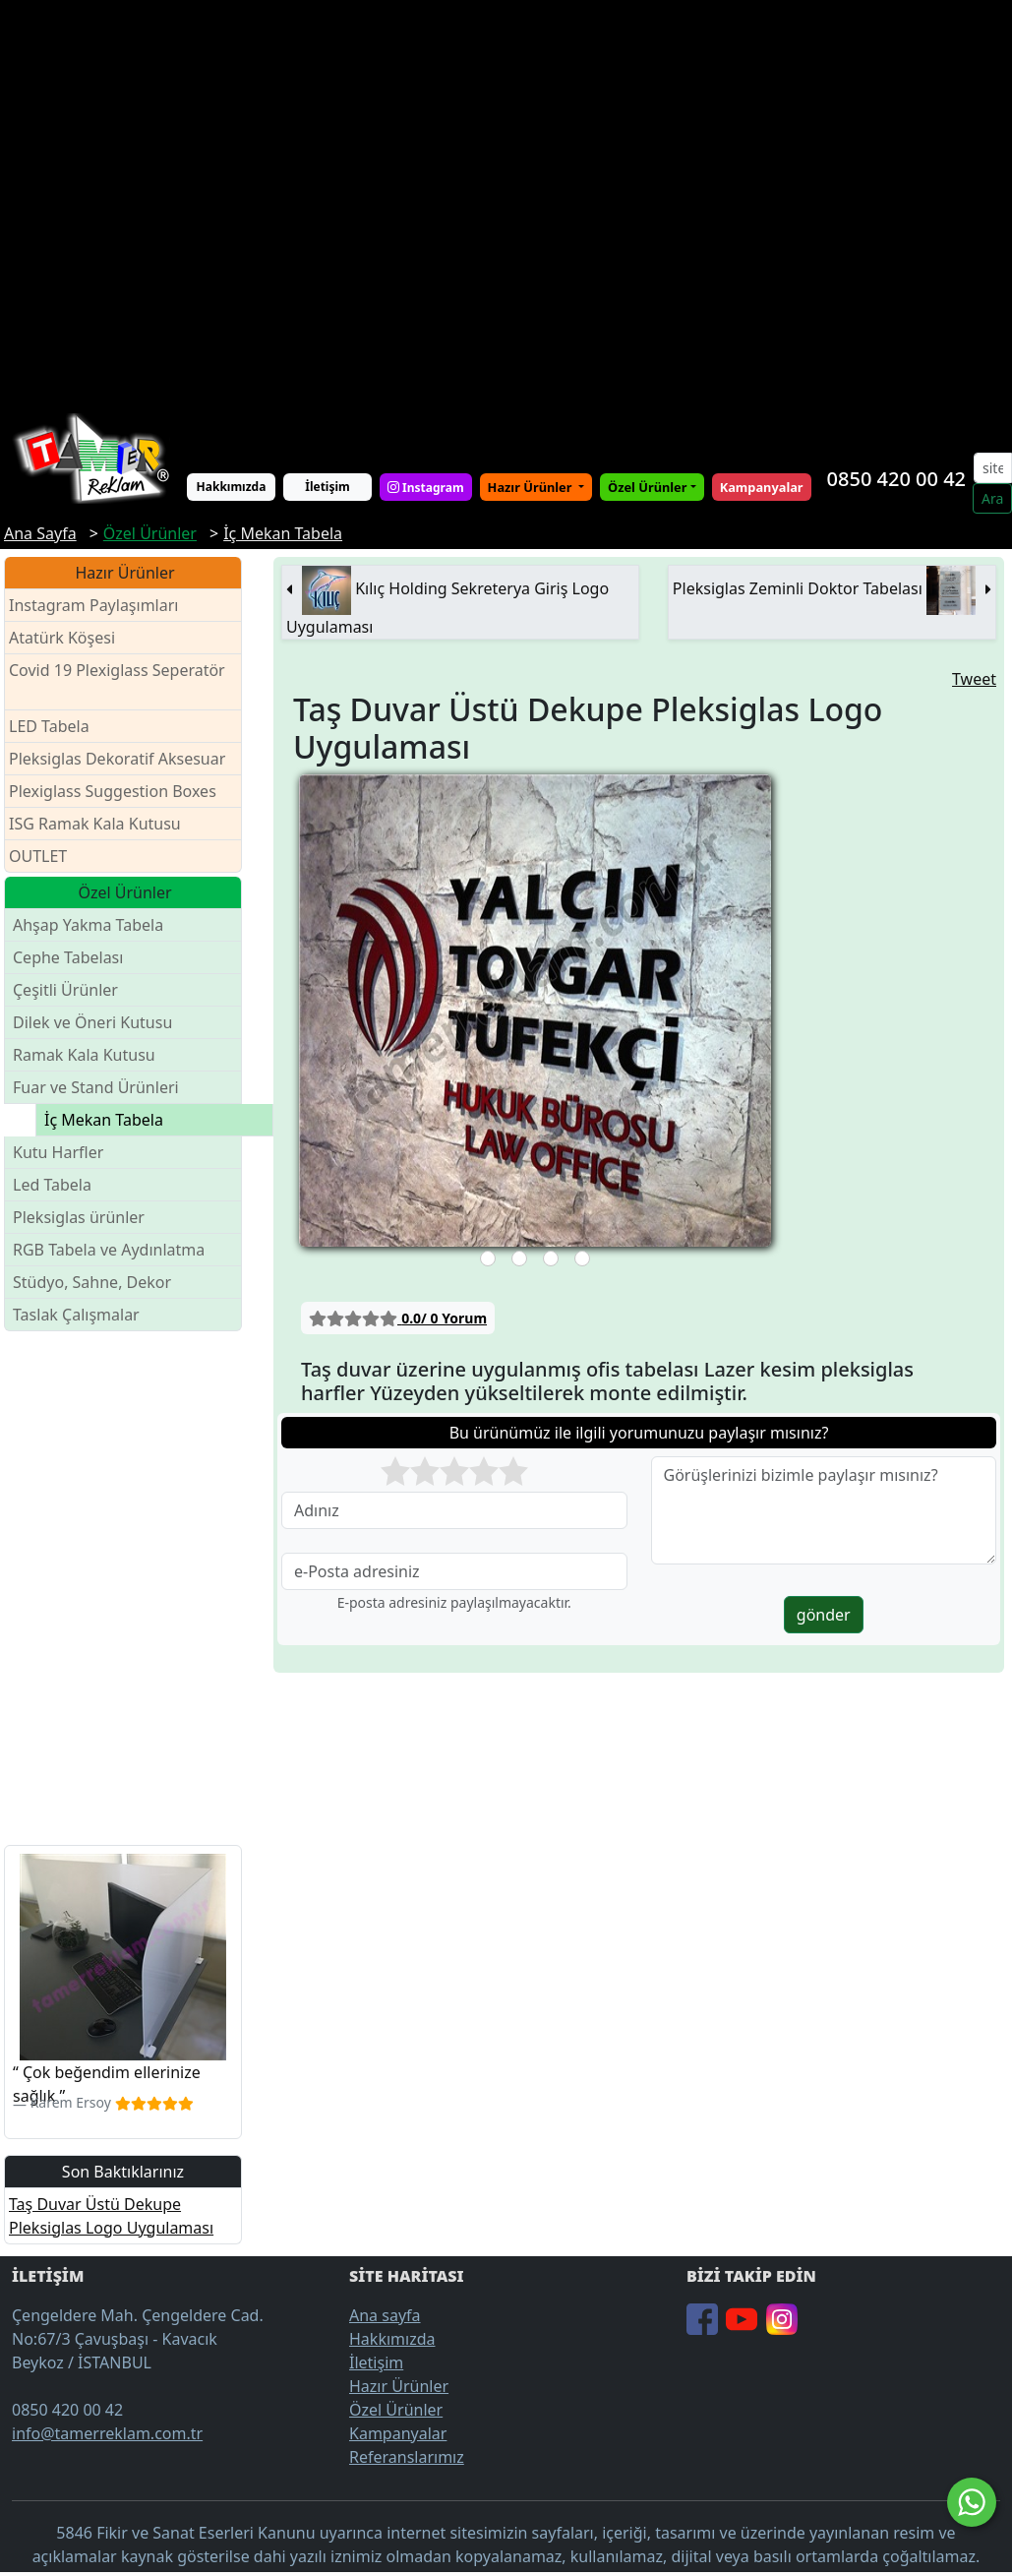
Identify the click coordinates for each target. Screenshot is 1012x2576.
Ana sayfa (385, 2315)
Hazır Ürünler (531, 487)
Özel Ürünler (396, 2410)
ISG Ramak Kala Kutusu (95, 823)
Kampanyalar (397, 2433)
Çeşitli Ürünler (65, 990)
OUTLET (38, 856)
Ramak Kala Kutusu (84, 1055)
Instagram (425, 486)
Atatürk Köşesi (62, 637)
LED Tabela (49, 726)
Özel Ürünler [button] (647, 487)
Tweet (974, 679)
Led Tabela (52, 1185)
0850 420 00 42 (896, 478)
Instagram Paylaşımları (102, 605)
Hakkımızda (232, 486)
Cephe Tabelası (68, 957)
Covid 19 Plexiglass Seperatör (117, 682)
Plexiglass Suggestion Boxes (112, 791)
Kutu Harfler (58, 1152)
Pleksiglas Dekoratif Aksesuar (117, 758)
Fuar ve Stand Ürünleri (96, 1087)
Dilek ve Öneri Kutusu (92, 1022)
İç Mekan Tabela (103, 1120)
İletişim (327, 486)
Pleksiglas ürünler (79, 1217)
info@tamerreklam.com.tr (107, 2433)
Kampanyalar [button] (762, 487)
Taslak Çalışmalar (76, 1314)
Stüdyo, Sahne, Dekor (92, 1282)
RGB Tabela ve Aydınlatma (109, 1249)
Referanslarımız (406, 2457)
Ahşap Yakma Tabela (88, 925)
